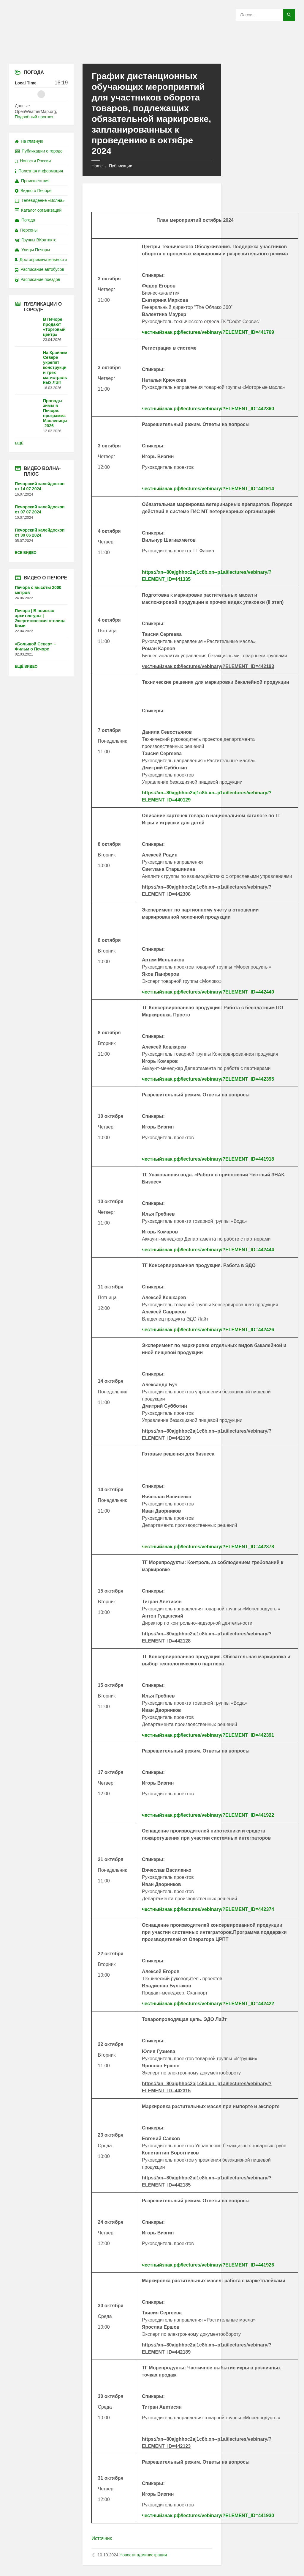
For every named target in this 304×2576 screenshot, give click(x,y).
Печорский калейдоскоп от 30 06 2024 (39, 532)
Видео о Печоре (33, 190)
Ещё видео (26, 666)
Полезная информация (39, 171)
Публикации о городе (39, 151)
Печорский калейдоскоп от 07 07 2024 (39, 509)
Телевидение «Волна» (40, 200)
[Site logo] (152, 51)
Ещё (19, 443)
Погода (25, 220)
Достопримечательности (41, 259)
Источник (101, 2538)
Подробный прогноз (34, 116)
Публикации (120, 166)
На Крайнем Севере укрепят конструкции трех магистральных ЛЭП (55, 367)
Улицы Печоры (32, 249)
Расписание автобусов (39, 269)
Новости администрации (143, 2555)
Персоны (26, 230)
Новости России (33, 160)
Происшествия (32, 180)
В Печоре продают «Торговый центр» (54, 327)
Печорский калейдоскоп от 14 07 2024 (39, 486)
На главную (29, 141)
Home (96, 166)
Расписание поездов (37, 279)
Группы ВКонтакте (35, 240)
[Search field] (265, 15)
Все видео (26, 553)
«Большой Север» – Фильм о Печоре (35, 646)
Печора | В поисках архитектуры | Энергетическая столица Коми (40, 618)
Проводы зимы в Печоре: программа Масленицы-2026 (55, 413)
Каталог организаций (38, 210)
